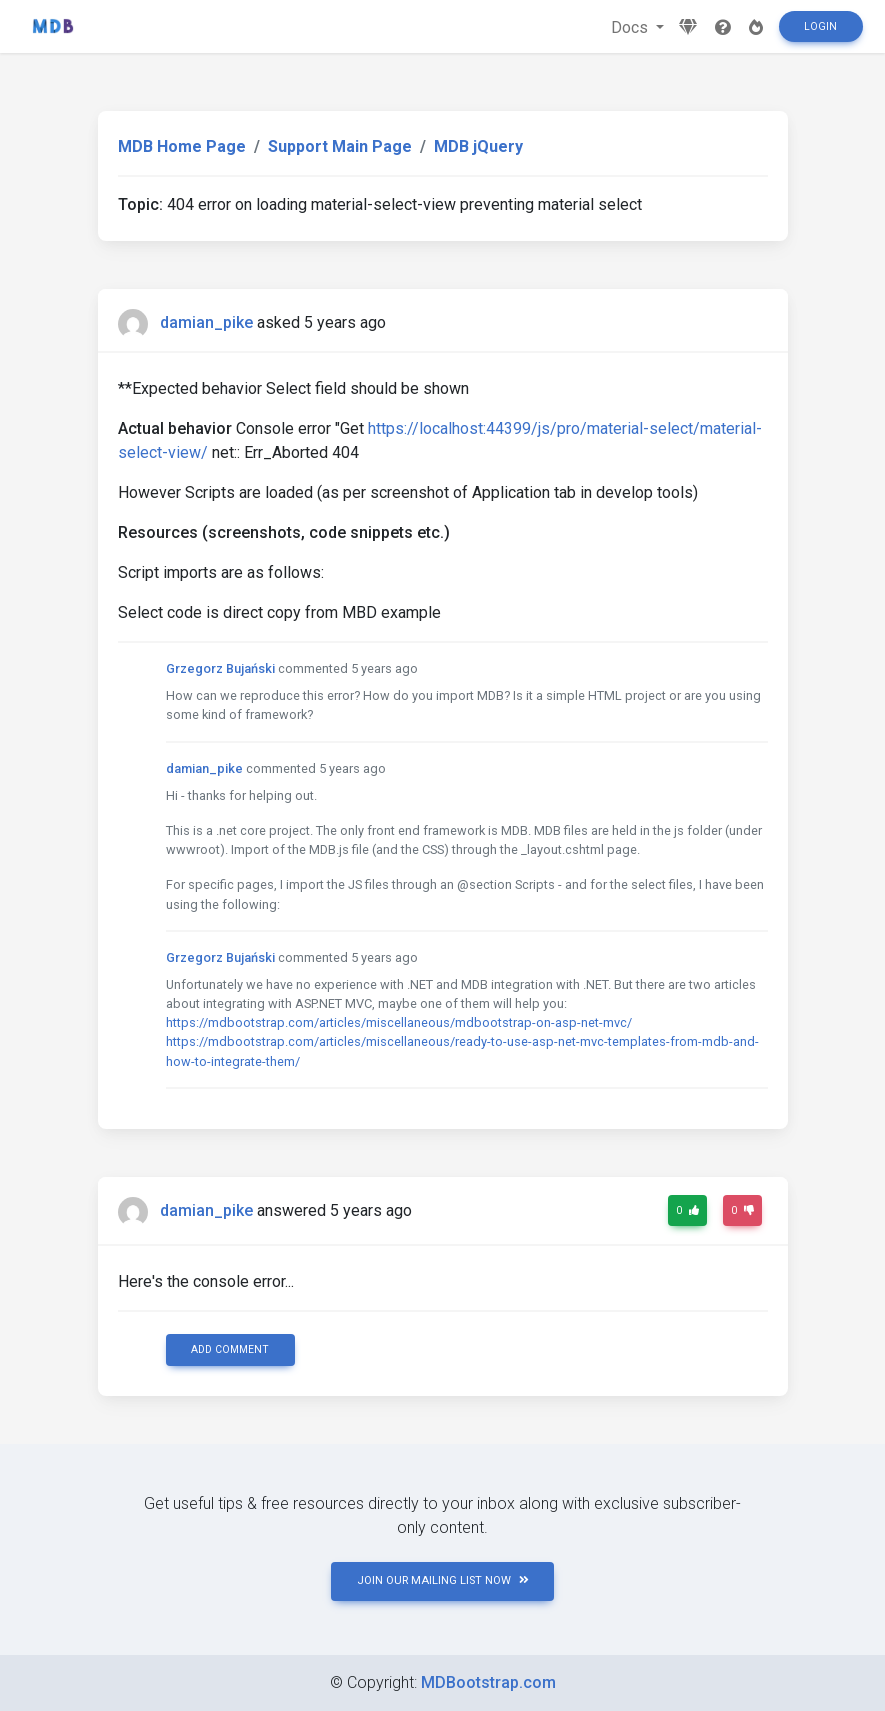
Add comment (230, 1349)
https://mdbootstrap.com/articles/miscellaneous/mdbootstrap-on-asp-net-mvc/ (399, 1022)
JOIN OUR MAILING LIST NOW (443, 1580)
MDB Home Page (182, 146)
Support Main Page (340, 146)
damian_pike (206, 322)
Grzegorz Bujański (220, 668)
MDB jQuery (478, 146)
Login (820, 26)
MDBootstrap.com (488, 1682)
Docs (631, 27)
